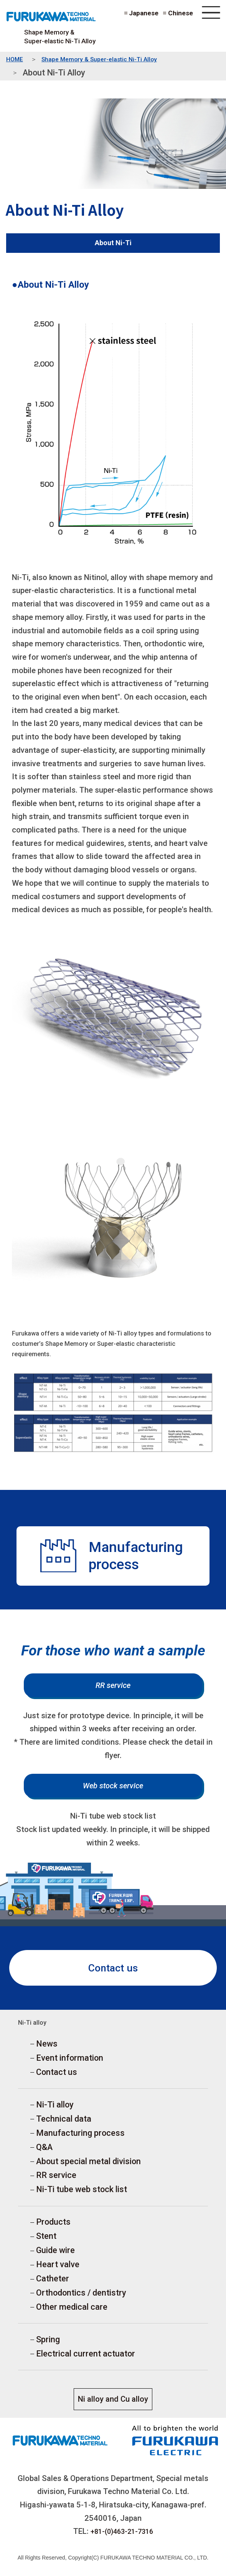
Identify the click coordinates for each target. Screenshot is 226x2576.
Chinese (180, 13)
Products (53, 2227)
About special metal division (88, 2165)
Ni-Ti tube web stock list (81, 2194)
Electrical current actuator (85, 2360)
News (47, 2047)
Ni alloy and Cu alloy (113, 2405)
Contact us (113, 1970)
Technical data (63, 2122)
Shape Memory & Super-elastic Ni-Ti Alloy (60, 36)
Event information (69, 2061)
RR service (113, 1686)
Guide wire (55, 2255)
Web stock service (113, 1788)
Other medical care (71, 2312)
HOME (14, 59)
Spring (48, 2345)
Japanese (143, 13)
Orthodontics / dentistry (81, 2298)
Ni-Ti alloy (55, 2108)
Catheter (52, 2284)
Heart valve (57, 2269)
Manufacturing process (80, 2137)
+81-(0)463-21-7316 (122, 2537)
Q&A (44, 2151)
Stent (46, 2241)
